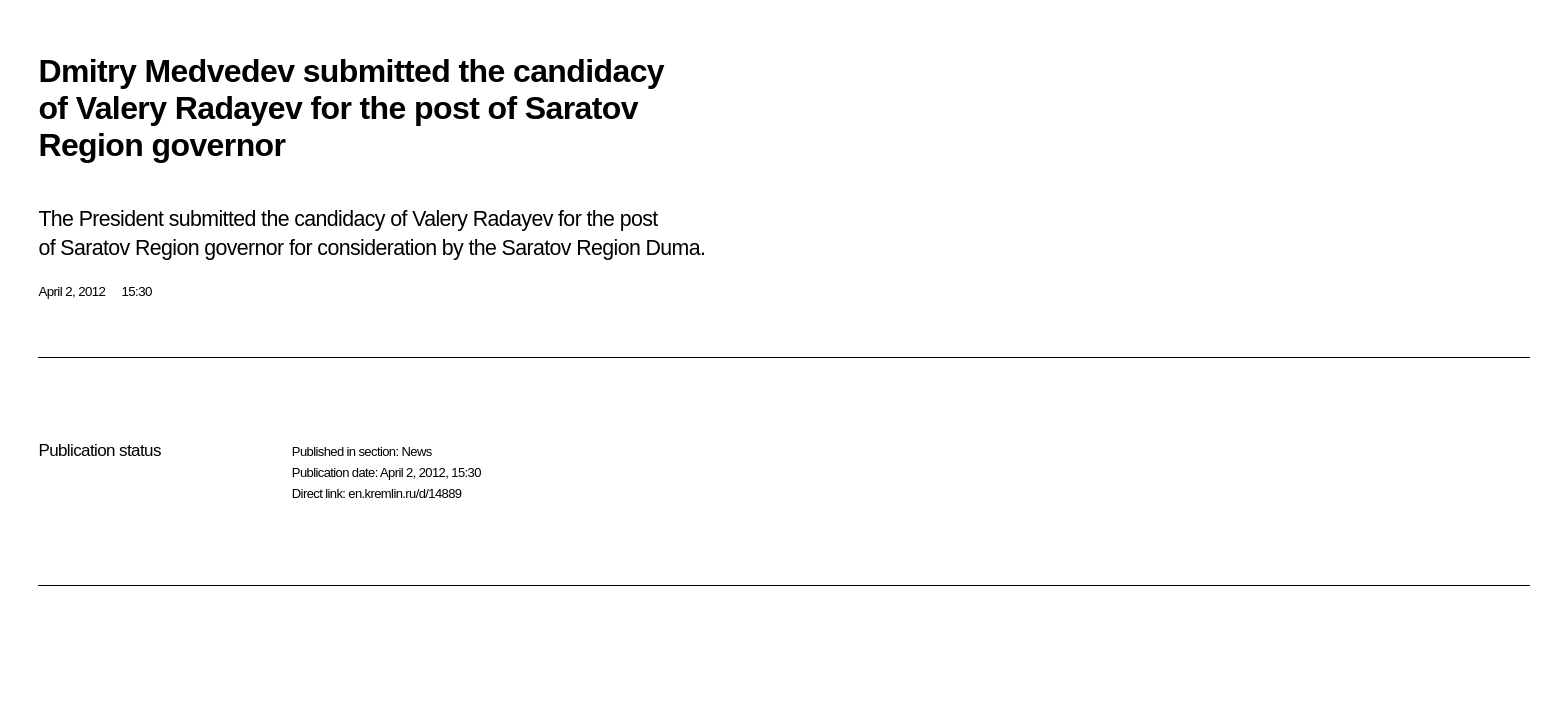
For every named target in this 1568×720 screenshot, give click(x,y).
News (416, 451)
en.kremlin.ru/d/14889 (404, 493)
